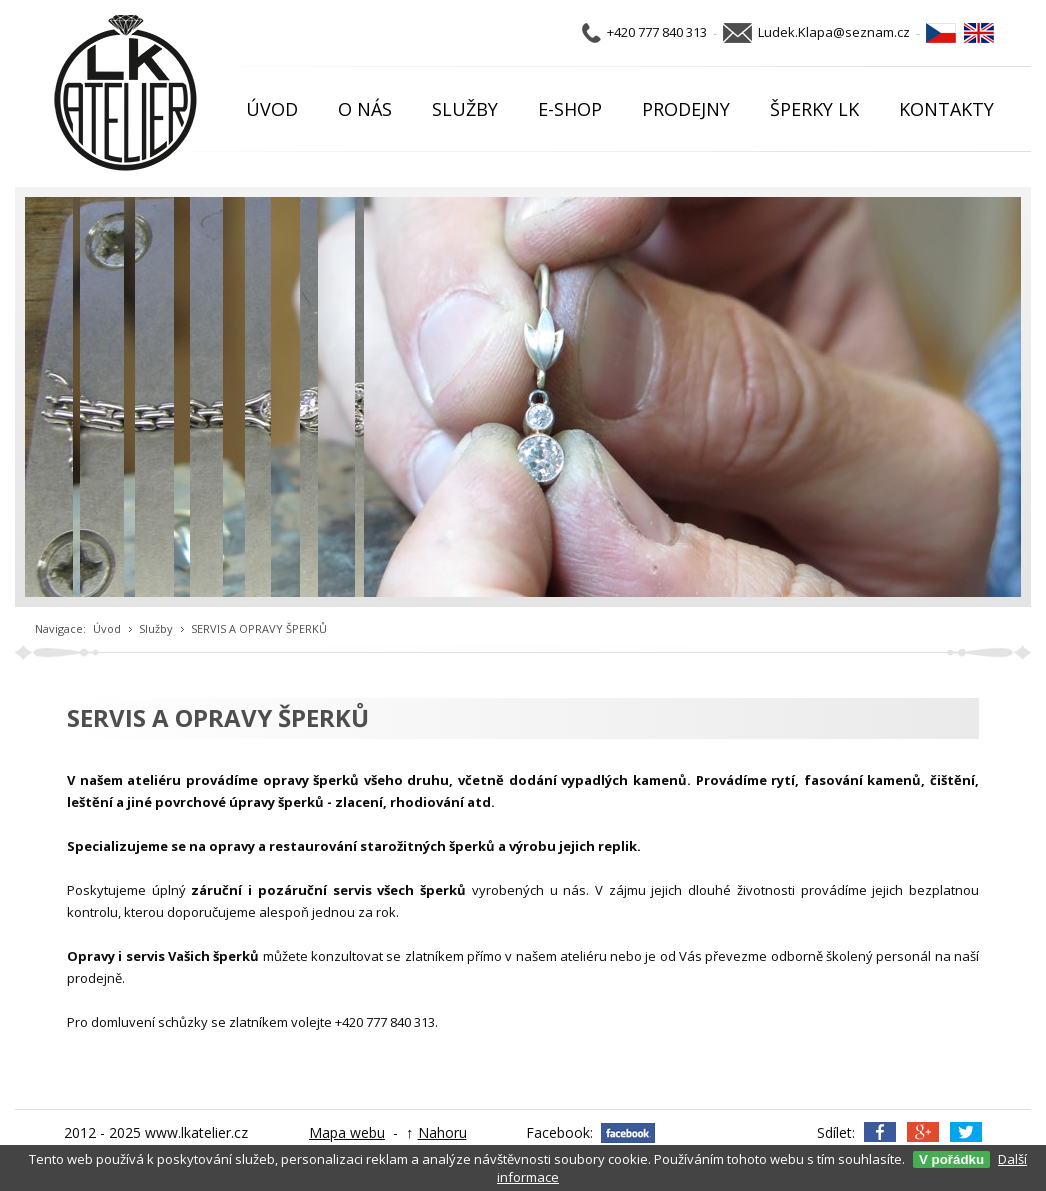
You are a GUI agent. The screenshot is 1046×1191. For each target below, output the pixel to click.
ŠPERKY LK (814, 109)
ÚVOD (272, 109)
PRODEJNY (686, 109)
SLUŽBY (465, 109)
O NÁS (365, 109)
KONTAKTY (946, 109)
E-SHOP (570, 109)
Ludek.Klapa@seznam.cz (834, 32)
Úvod (107, 628)
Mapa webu (347, 1132)
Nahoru (442, 1132)
